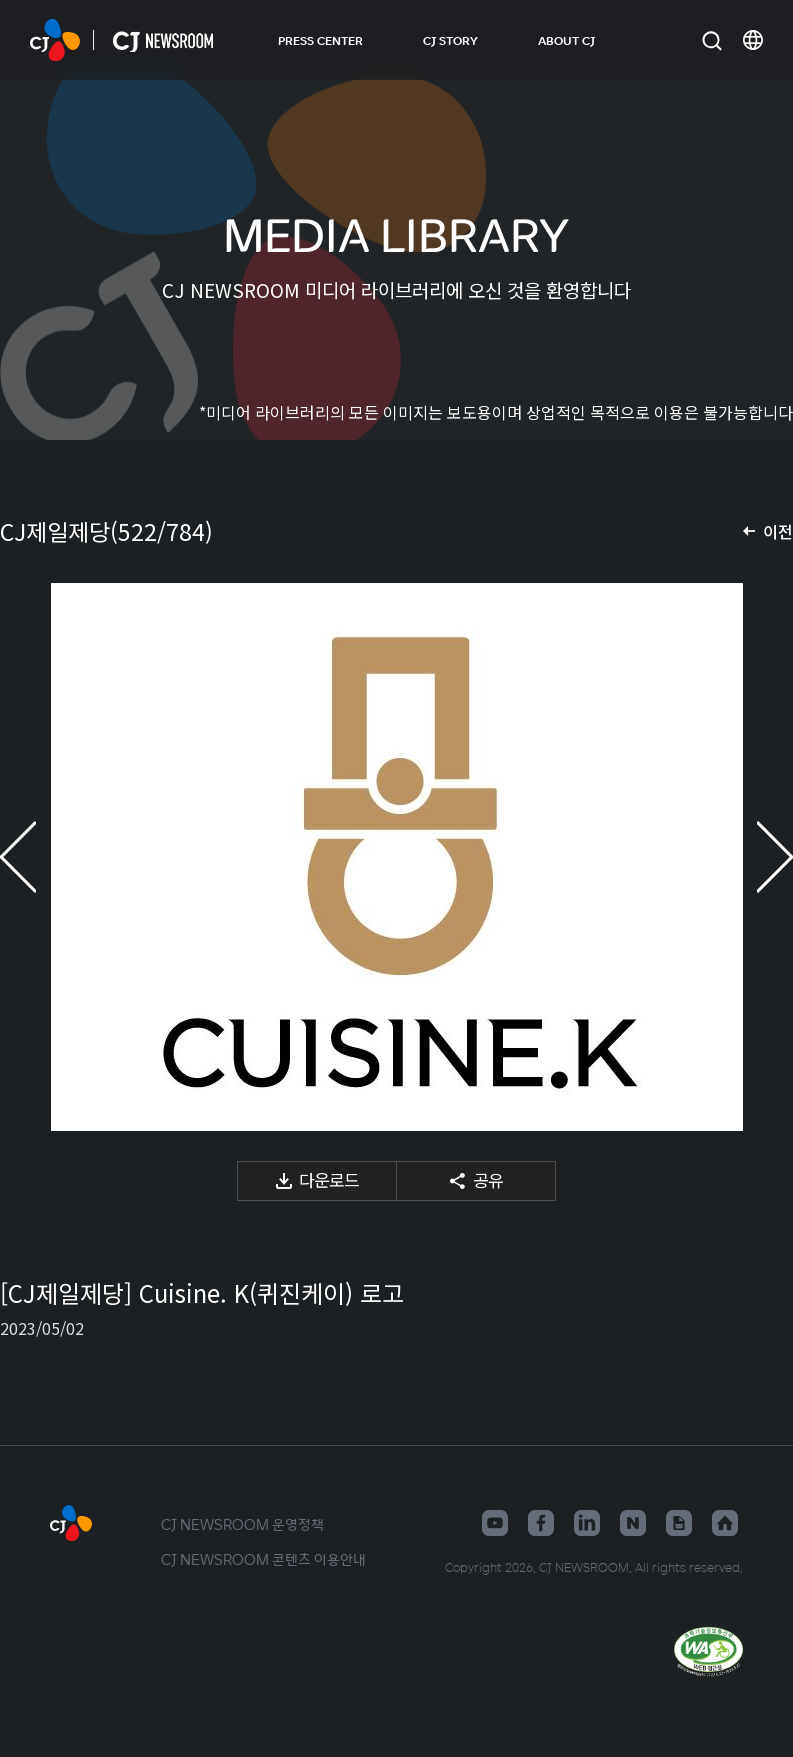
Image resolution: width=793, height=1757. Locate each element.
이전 (778, 531)
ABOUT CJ (566, 40)
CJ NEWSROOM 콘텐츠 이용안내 (263, 1559)
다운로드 (329, 1179)
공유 (488, 1179)
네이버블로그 (633, 1523)
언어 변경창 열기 (753, 40)
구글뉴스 (679, 1523)
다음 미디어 (753, 857)
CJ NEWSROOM (55, 40)
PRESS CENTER (320, 40)
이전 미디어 (40, 857)
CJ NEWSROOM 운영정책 (242, 1524)
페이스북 (541, 1523)
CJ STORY (450, 40)
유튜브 (495, 1523)
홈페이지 (725, 1523)
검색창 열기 (711, 40)
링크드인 (587, 1523)
